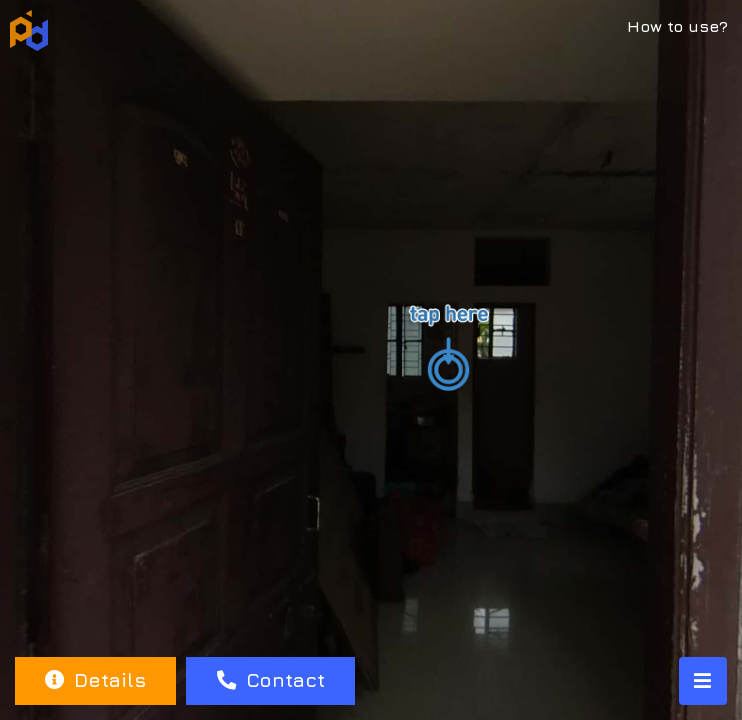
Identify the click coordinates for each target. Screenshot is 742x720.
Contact (271, 679)
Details (95, 679)
